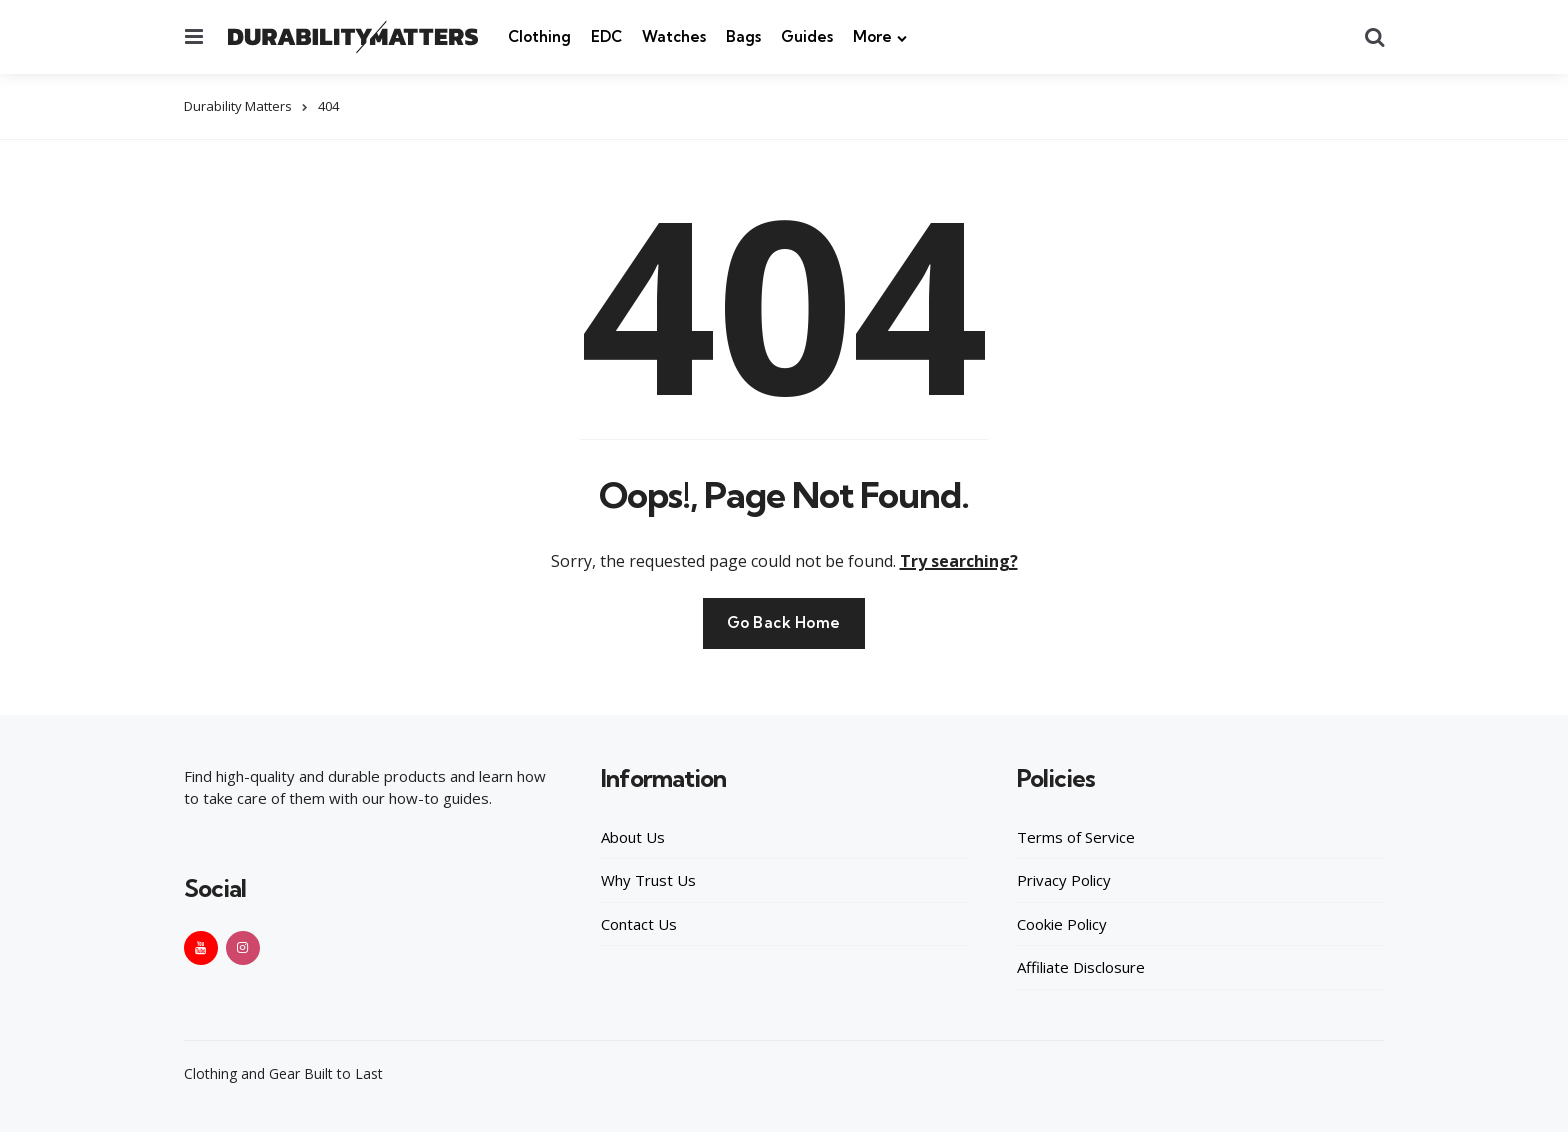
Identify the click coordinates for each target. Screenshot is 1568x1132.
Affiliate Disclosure (1081, 967)
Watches (674, 36)
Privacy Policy (1064, 880)
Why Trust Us (648, 880)
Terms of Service (1076, 836)
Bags (743, 36)
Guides (807, 36)
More (872, 36)
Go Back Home (784, 621)
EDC (606, 36)
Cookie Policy (1062, 923)
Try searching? (959, 560)
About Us (633, 836)
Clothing (539, 36)
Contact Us (639, 923)
